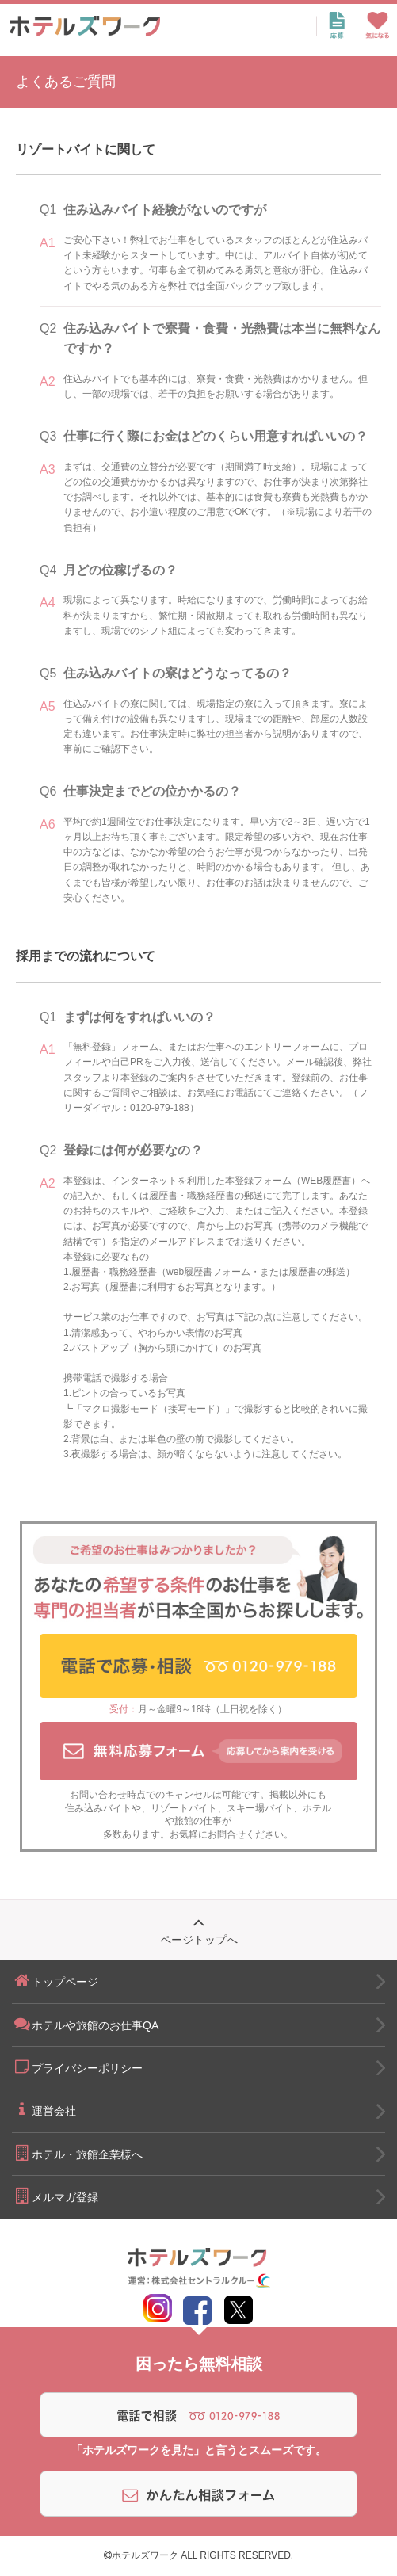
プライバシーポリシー (77, 2066)
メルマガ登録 (55, 2196)
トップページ (55, 1980)
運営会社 (44, 2109)
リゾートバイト (184, 1808)
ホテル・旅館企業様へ (77, 2153)
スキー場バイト (260, 1808)
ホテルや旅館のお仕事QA (85, 2024)
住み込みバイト (98, 1808)
